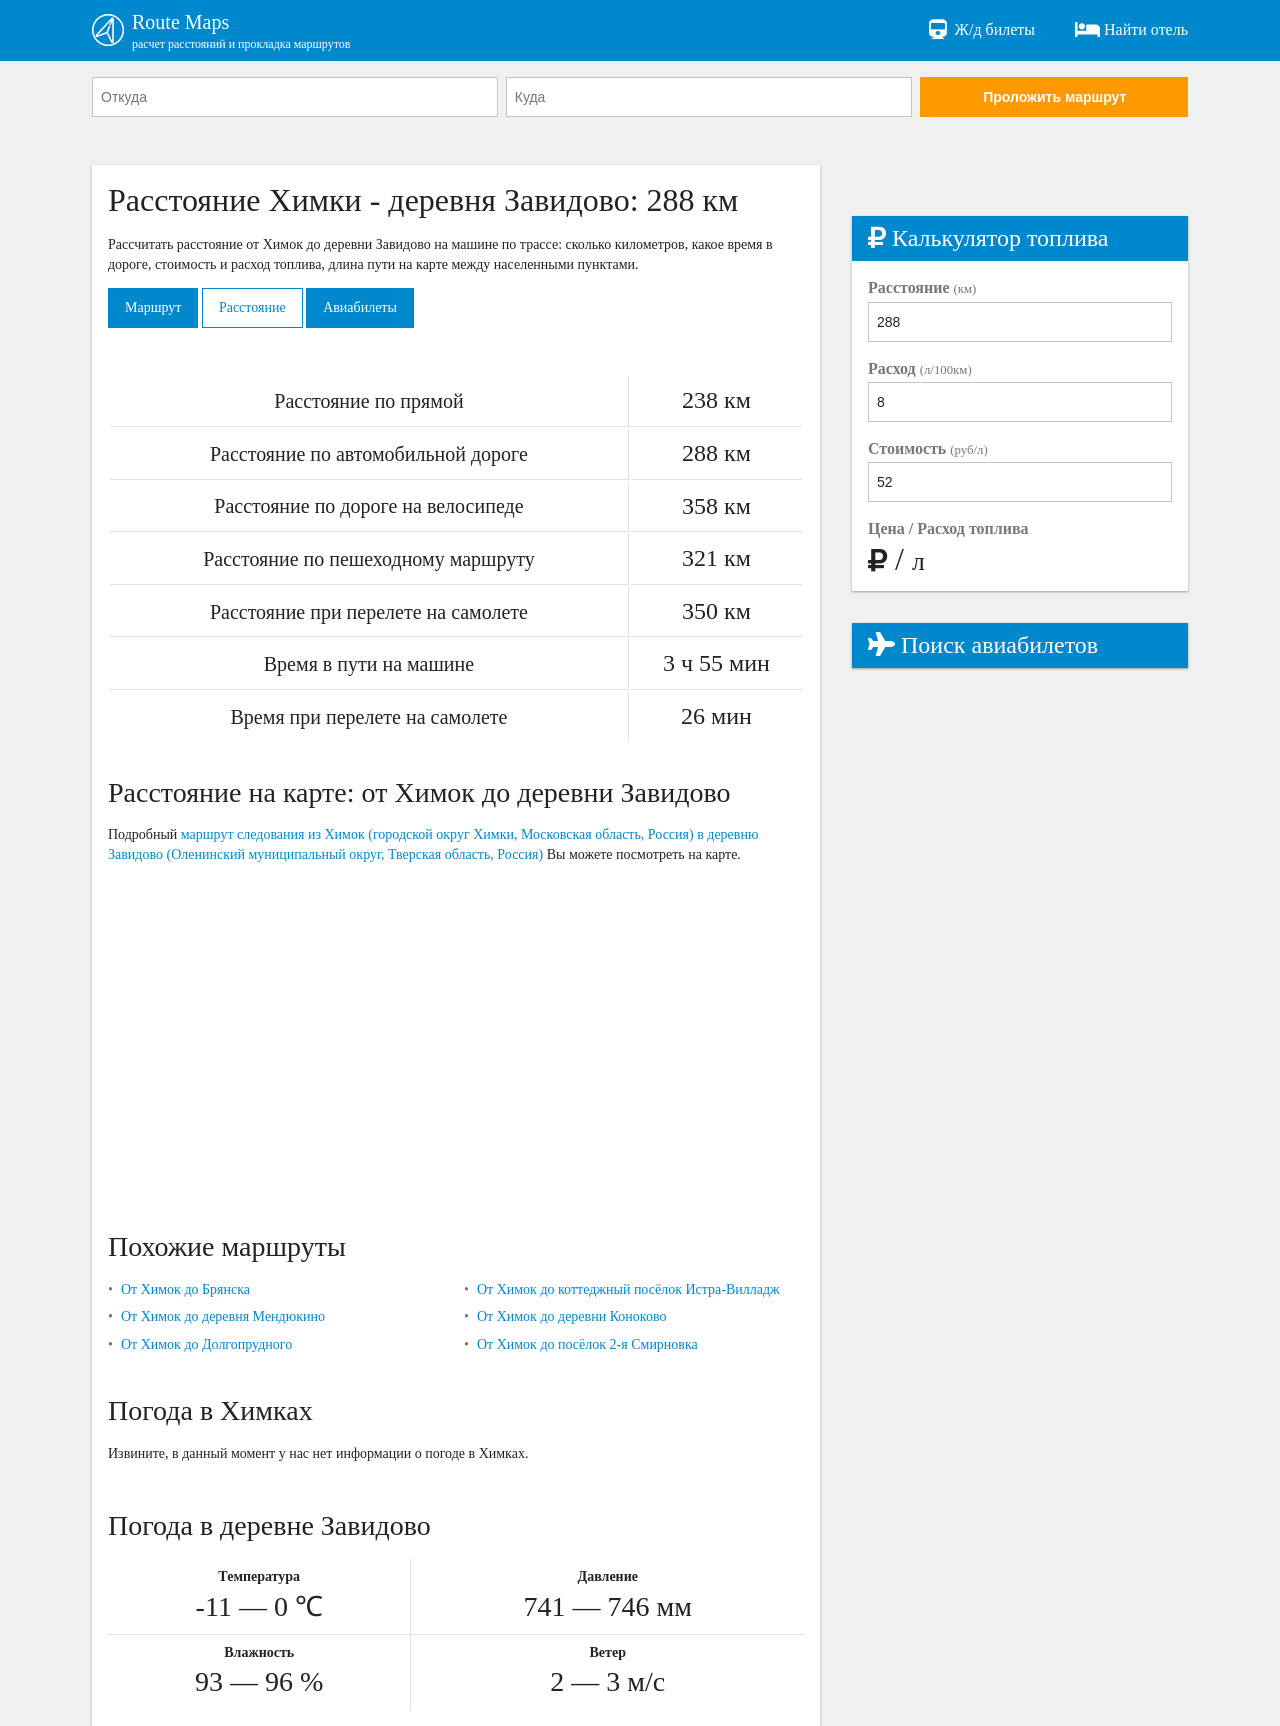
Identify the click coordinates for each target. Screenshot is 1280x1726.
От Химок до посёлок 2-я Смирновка (587, 1344)
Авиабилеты (360, 307)
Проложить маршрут (1054, 97)
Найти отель (1131, 30)
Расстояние (252, 307)
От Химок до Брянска (185, 1289)
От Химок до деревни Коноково (572, 1316)
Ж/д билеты (980, 30)
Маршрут (153, 307)
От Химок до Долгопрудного (206, 1344)
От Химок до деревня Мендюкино (223, 1316)
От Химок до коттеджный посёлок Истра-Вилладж (628, 1289)
